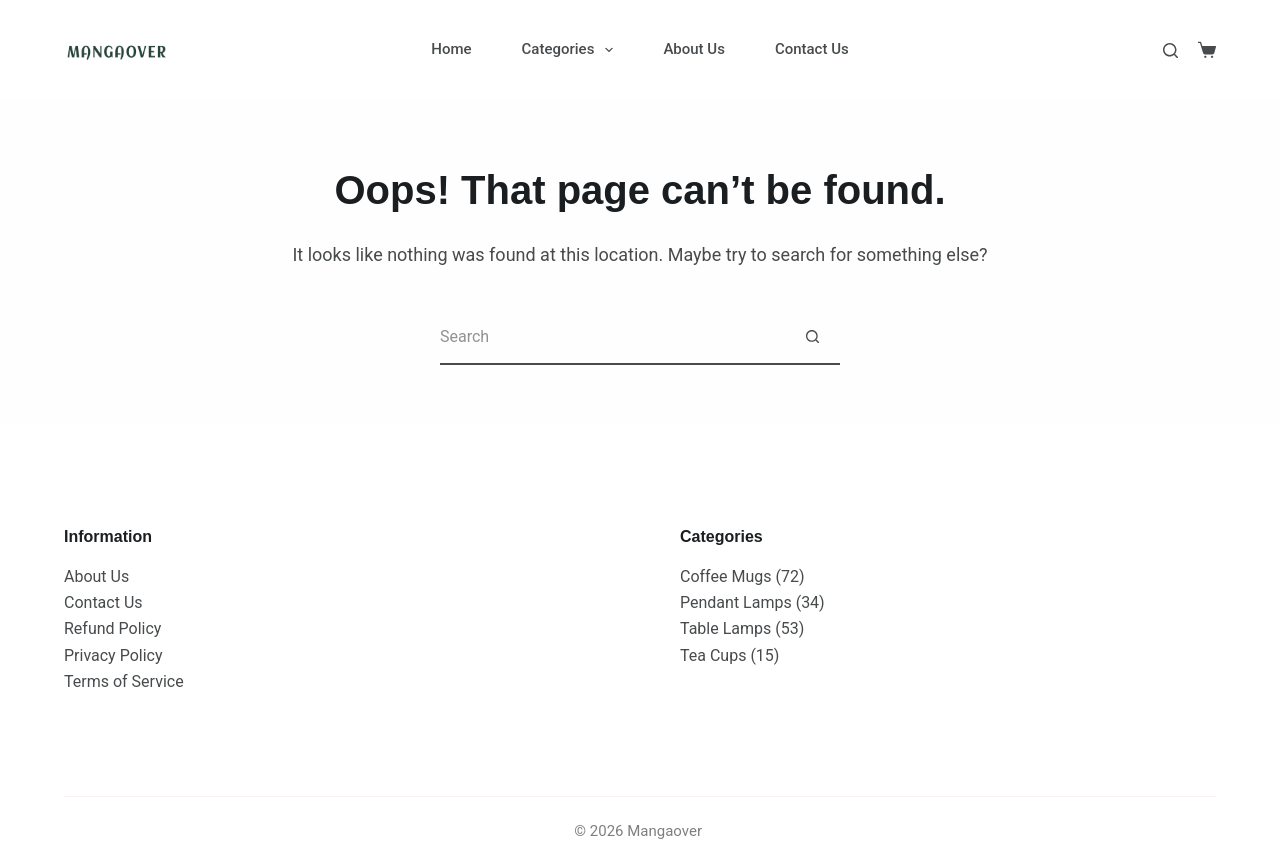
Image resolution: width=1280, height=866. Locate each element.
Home (451, 49)
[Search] (1170, 50)
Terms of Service (124, 681)
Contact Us (812, 49)
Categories (572, 50)
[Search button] (812, 337)
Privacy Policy (113, 655)
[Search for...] (612, 337)
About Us (694, 49)
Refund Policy (112, 628)
